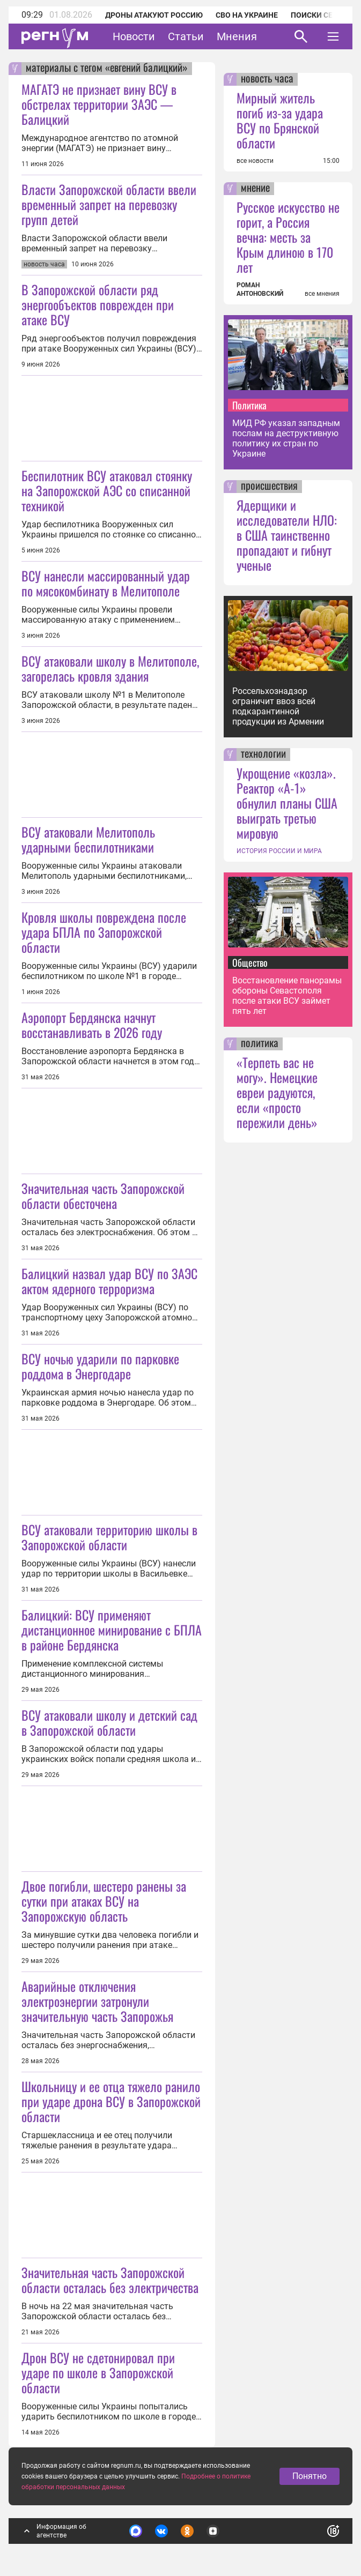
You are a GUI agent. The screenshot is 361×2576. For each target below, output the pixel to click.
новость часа (267, 79)
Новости (134, 36)
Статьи (186, 36)
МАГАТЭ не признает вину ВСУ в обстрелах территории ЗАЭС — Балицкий (98, 104)
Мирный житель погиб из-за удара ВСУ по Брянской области (280, 120)
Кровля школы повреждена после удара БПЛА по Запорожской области (103, 932)
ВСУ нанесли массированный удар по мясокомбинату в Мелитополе (105, 583)
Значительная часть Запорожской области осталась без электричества (109, 2280)
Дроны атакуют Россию (154, 15)
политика (259, 1043)
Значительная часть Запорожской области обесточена (103, 1195)
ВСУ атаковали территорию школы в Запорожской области (109, 1537)
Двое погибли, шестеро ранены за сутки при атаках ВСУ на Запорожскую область (103, 1900)
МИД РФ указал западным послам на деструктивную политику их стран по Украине (286, 438)
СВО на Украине (247, 15)
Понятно (309, 2476)
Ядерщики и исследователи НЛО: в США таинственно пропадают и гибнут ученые (287, 534)
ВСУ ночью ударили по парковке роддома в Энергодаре (100, 1366)
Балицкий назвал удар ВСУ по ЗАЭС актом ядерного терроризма (109, 1281)
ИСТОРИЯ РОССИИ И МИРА (279, 851)
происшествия (269, 486)
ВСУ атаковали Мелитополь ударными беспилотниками (88, 839)
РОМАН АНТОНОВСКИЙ (260, 289)
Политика (249, 405)
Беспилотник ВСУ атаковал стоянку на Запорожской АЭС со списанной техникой (106, 490)
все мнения (322, 293)
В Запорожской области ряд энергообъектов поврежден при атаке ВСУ (97, 304)
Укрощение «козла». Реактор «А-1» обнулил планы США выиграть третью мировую (287, 802)
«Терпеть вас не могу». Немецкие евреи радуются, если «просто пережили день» (277, 1092)
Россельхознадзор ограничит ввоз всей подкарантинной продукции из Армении (278, 706)
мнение (255, 188)
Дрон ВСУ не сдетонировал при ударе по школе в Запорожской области (98, 2372)
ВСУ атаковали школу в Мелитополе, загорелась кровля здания (110, 668)
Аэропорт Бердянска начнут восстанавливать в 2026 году (91, 1024)
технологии (263, 754)
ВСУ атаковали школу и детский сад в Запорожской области (109, 1722)
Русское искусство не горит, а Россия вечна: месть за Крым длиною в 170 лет (288, 236)
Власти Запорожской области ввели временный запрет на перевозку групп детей (108, 204)
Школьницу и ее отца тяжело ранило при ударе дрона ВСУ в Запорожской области (111, 2101)
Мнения (237, 36)
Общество (250, 962)
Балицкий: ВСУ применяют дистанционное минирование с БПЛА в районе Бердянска (111, 1629)
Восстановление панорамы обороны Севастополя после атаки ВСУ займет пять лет (287, 995)
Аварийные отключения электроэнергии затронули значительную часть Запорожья (97, 2001)
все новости (255, 161)
